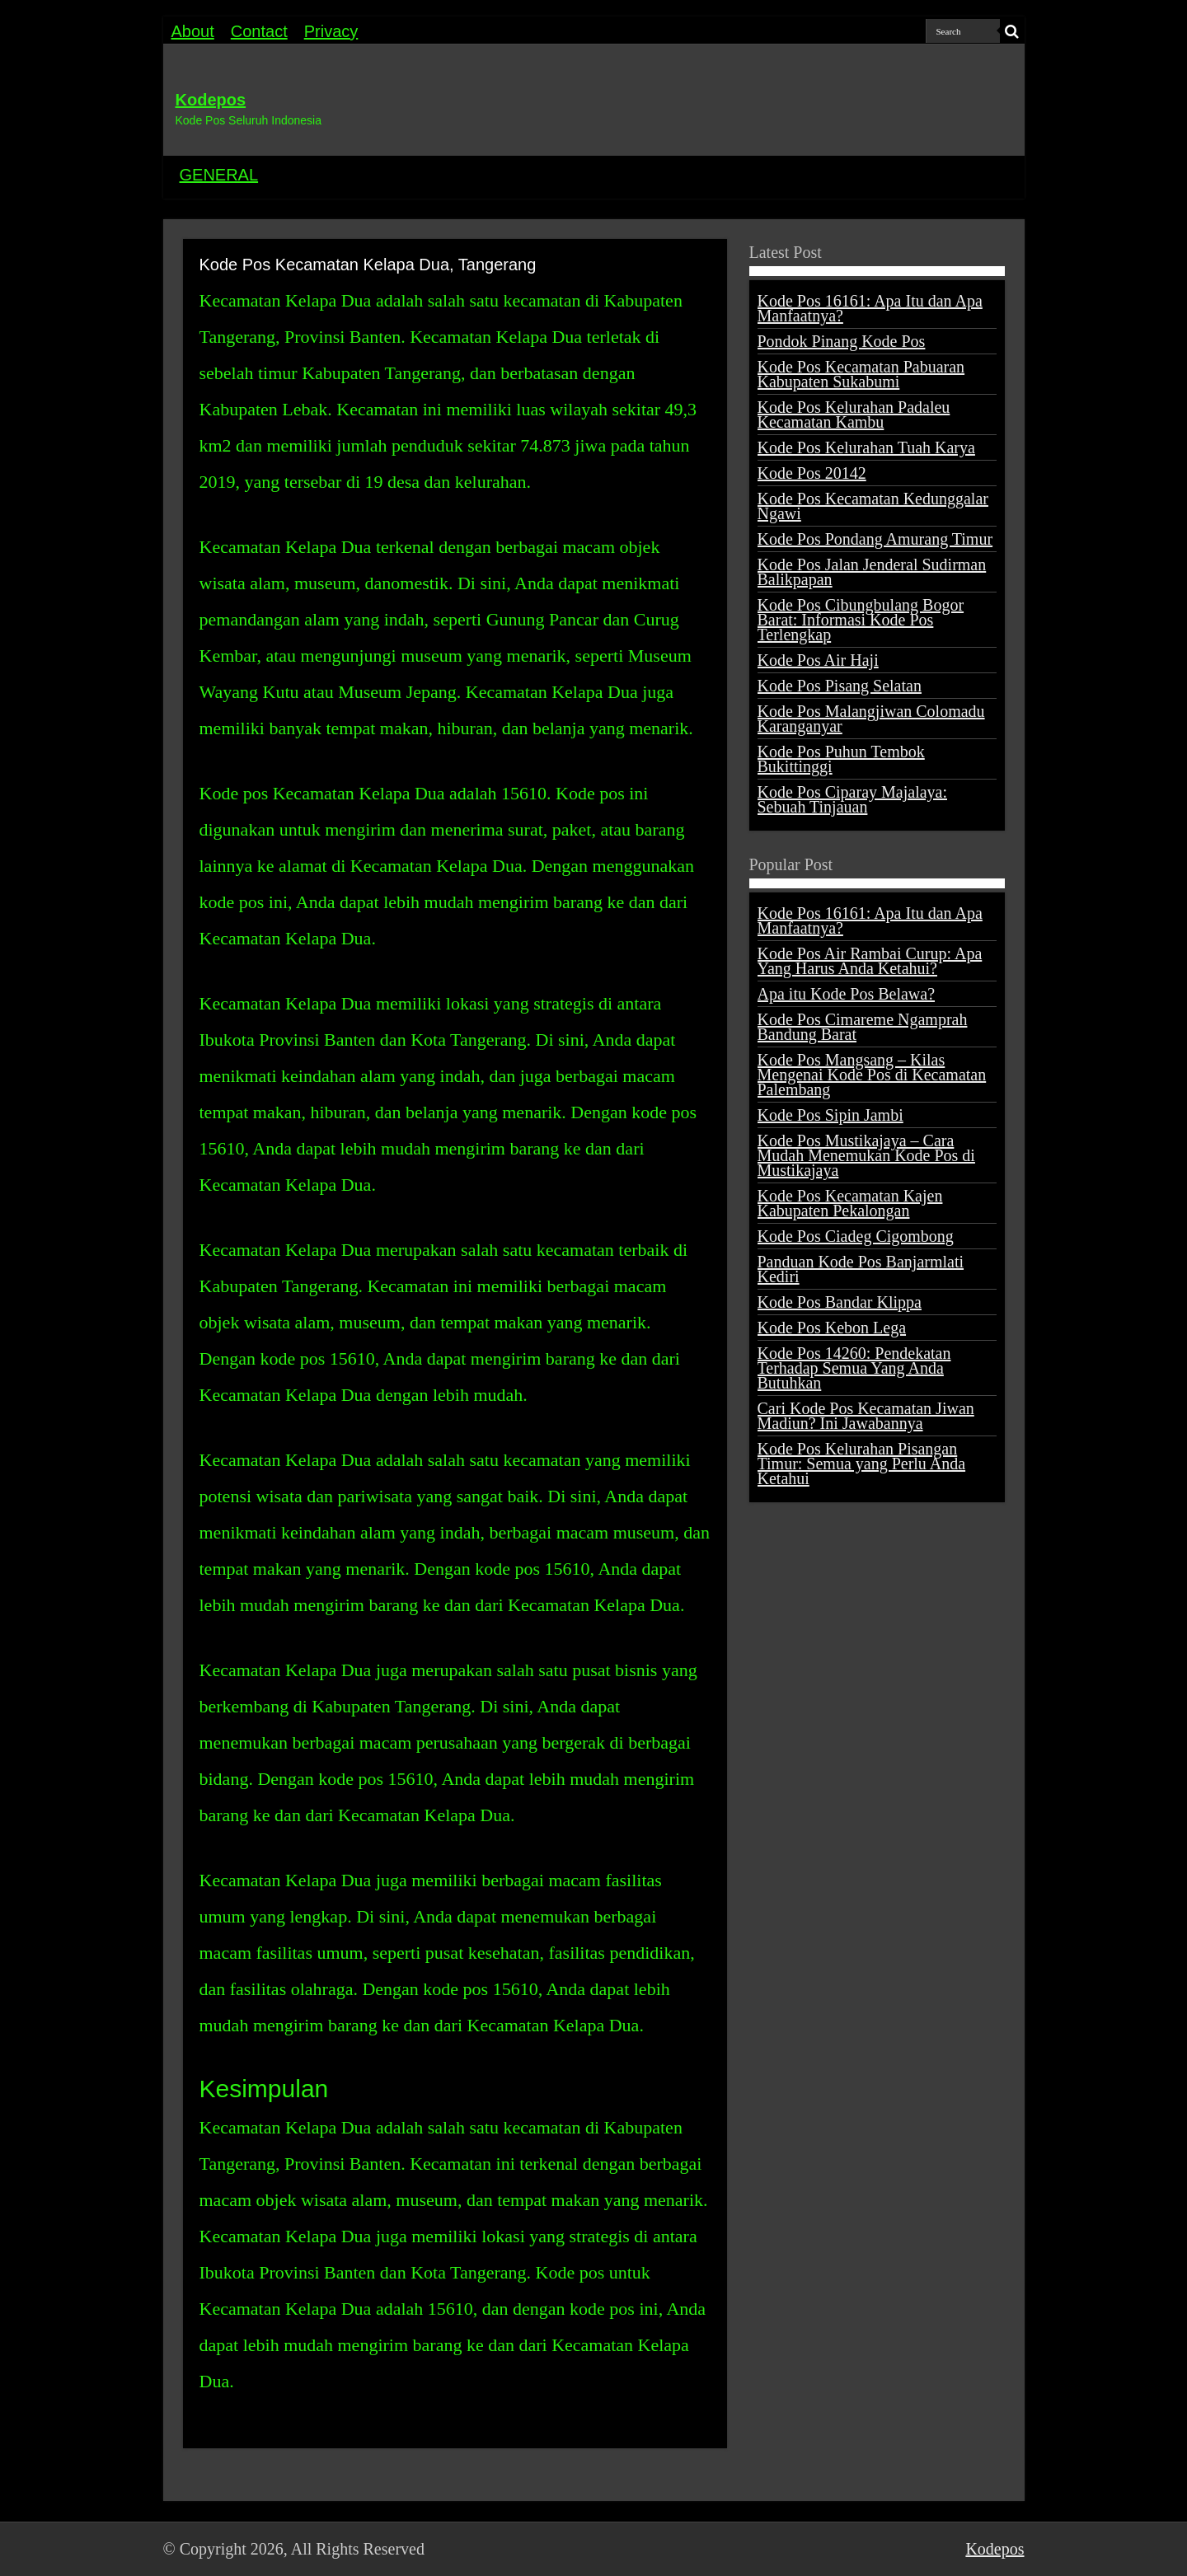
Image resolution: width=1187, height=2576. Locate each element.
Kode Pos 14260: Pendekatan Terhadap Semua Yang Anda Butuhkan (854, 1368)
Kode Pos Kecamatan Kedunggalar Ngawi (873, 505)
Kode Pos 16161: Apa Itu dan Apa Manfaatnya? (870, 308)
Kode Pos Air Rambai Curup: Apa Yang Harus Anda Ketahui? (870, 960)
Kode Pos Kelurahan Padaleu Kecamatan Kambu (854, 414)
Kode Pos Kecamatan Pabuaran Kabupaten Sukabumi (861, 374)
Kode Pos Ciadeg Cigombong (856, 1236)
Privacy (331, 31)
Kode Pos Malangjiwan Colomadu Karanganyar (871, 718)
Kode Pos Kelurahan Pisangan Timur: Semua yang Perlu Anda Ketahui (862, 1463)
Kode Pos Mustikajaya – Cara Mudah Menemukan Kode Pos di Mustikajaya (866, 1155)
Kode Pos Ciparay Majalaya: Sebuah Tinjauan (853, 799)
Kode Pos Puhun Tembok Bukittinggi (841, 758)
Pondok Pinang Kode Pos (842, 341)
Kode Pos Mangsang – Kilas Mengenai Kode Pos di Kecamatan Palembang (872, 1074)
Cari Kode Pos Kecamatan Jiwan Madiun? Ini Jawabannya (866, 1415)
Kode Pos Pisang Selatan (840, 686)
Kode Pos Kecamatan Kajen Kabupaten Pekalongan (850, 1203)
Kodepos (211, 100)
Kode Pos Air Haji (818, 660)
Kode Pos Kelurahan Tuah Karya (866, 447)
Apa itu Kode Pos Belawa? (847, 994)
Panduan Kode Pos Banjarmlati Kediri (861, 1269)
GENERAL (219, 175)
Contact (259, 31)
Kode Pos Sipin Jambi (830, 1115)
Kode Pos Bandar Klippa (840, 1302)
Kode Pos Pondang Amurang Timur (875, 539)
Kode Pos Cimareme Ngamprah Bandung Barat (863, 1026)
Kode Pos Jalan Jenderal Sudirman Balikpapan (872, 571)
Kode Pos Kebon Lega (832, 1327)
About (192, 31)
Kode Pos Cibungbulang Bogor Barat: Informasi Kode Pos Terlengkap (861, 620)
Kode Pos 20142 (812, 473)
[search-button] (1012, 31)
